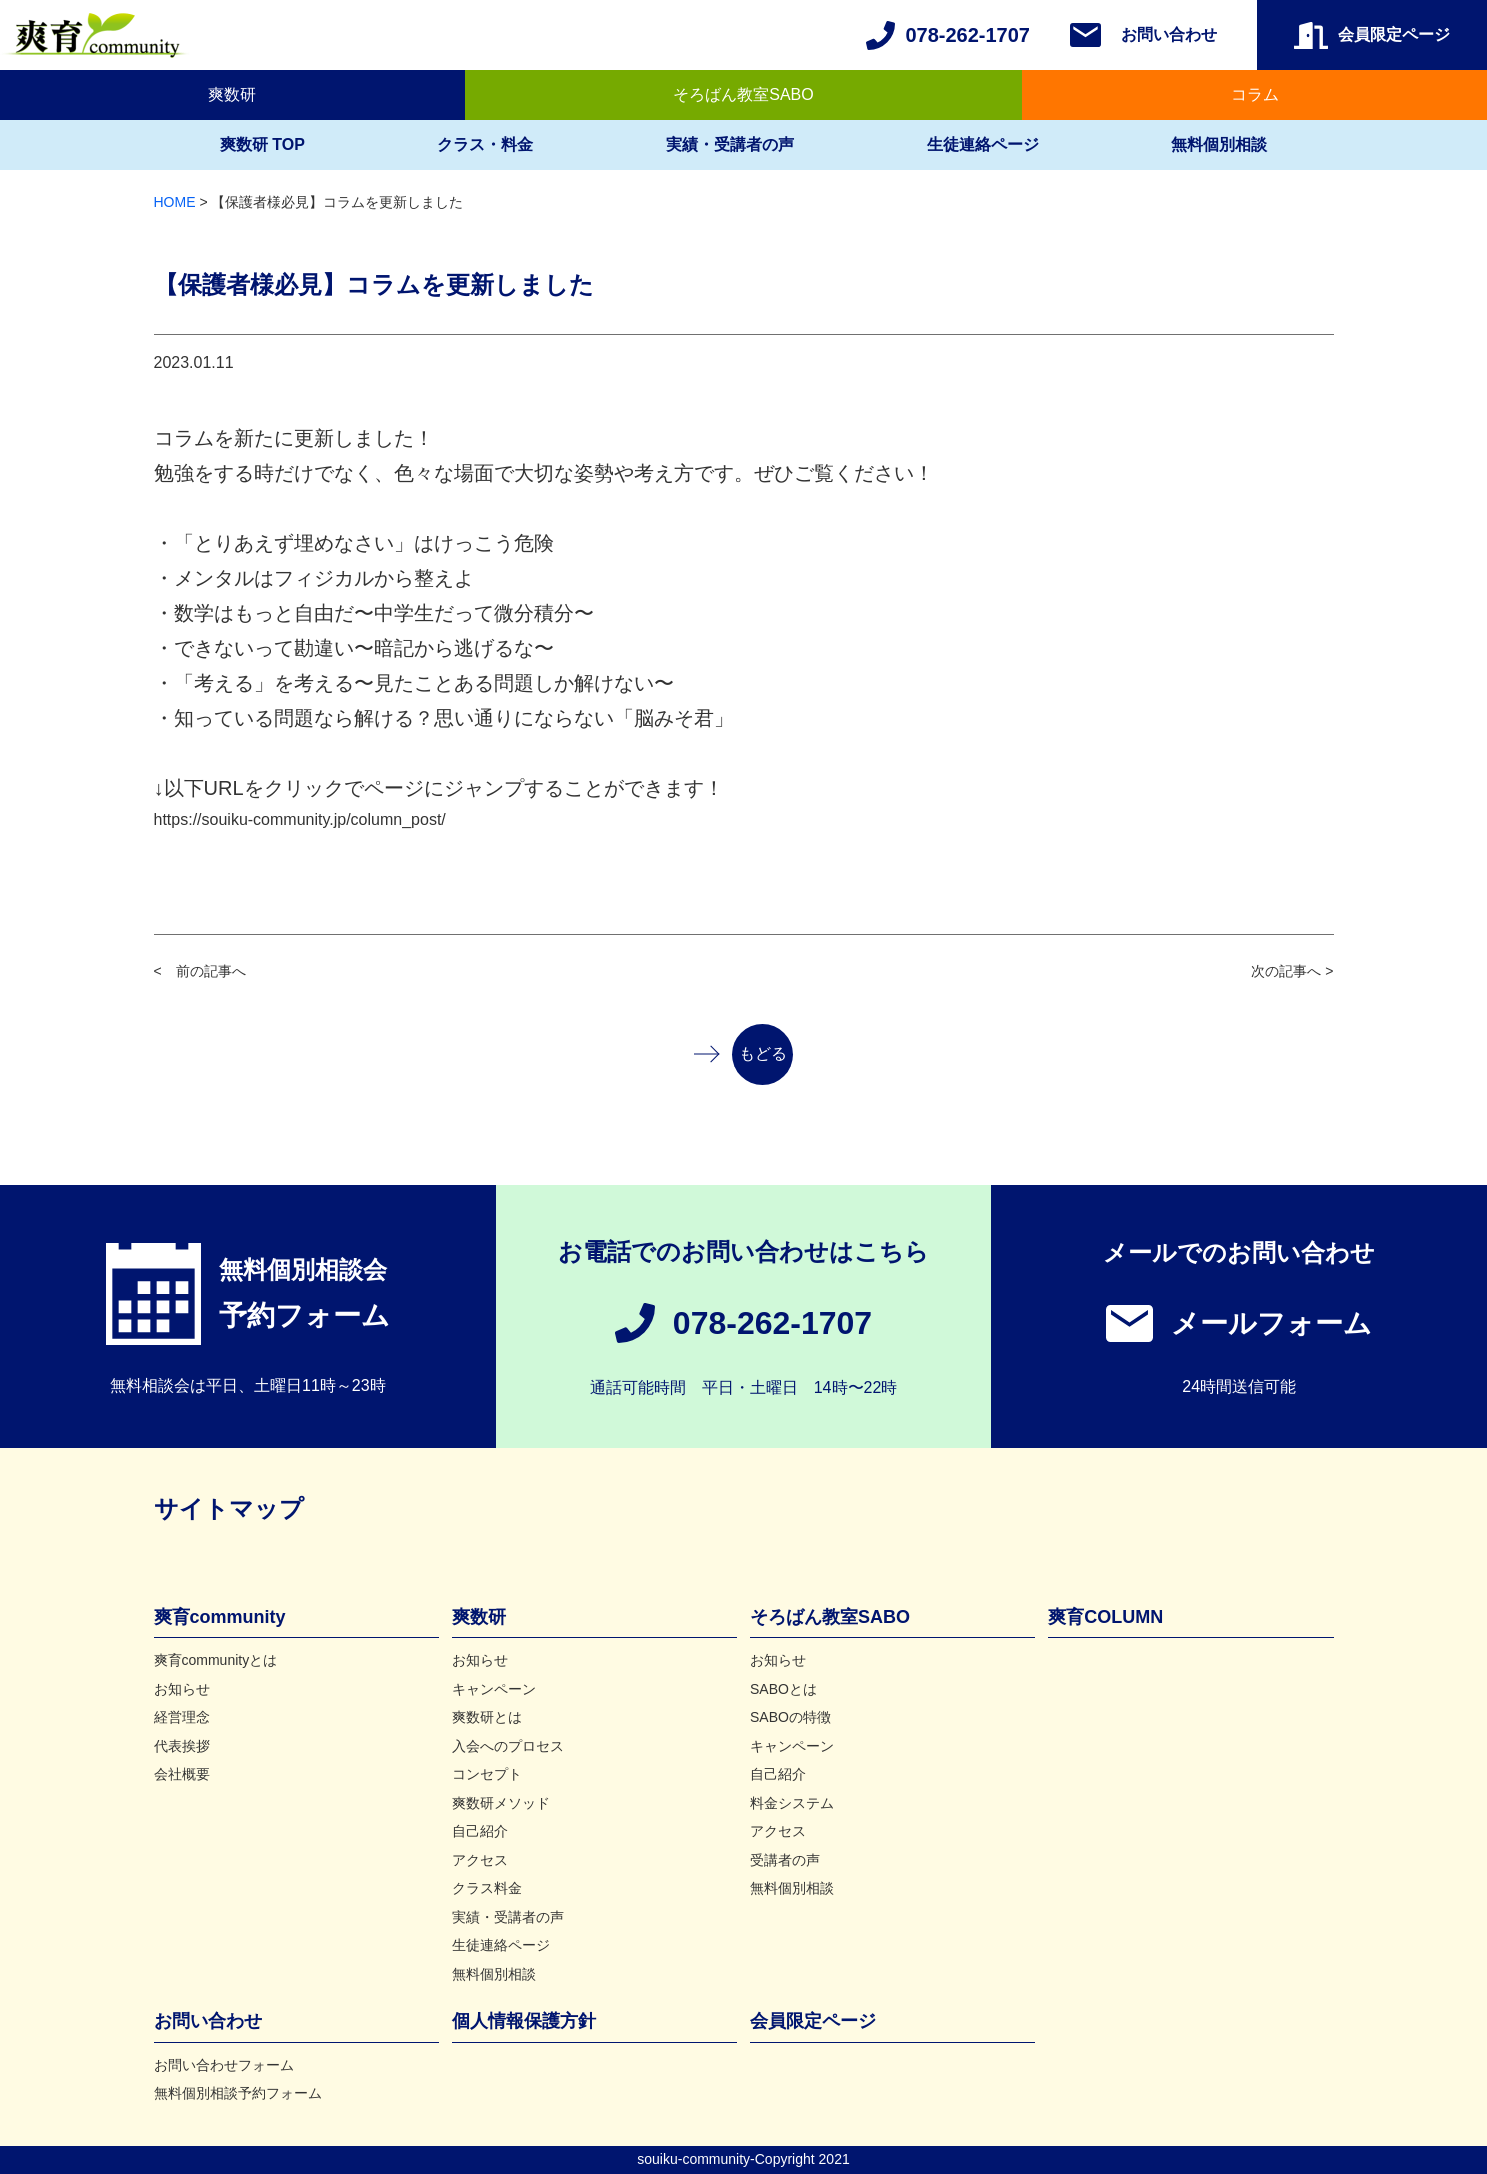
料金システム (792, 1803)
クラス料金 (487, 1888)
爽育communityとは (216, 1660)
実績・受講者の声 (730, 144)
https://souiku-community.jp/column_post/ (300, 819)
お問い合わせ (1169, 34)
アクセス (480, 1860)
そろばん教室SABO (743, 94)
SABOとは (783, 1689)
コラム (1255, 94)
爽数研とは (487, 1717)
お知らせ (182, 1689)
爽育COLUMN (1105, 1617)
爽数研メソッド (501, 1803)
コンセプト (487, 1774)
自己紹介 (480, 1831)
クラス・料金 (485, 144)
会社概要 (182, 1774)
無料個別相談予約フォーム (238, 2093)
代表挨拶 (182, 1746)
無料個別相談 (1219, 144)
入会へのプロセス (508, 1746)
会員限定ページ (813, 2021)
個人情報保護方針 (524, 2021)
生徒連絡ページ (983, 144)
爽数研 (232, 94)
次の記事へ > (1292, 971)
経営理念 (182, 1717)
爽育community (220, 1617)
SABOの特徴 (790, 1717)
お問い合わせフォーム (224, 2065)
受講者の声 (785, 1860)
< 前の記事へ (200, 971)
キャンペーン (494, 1689)
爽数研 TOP (262, 144)
